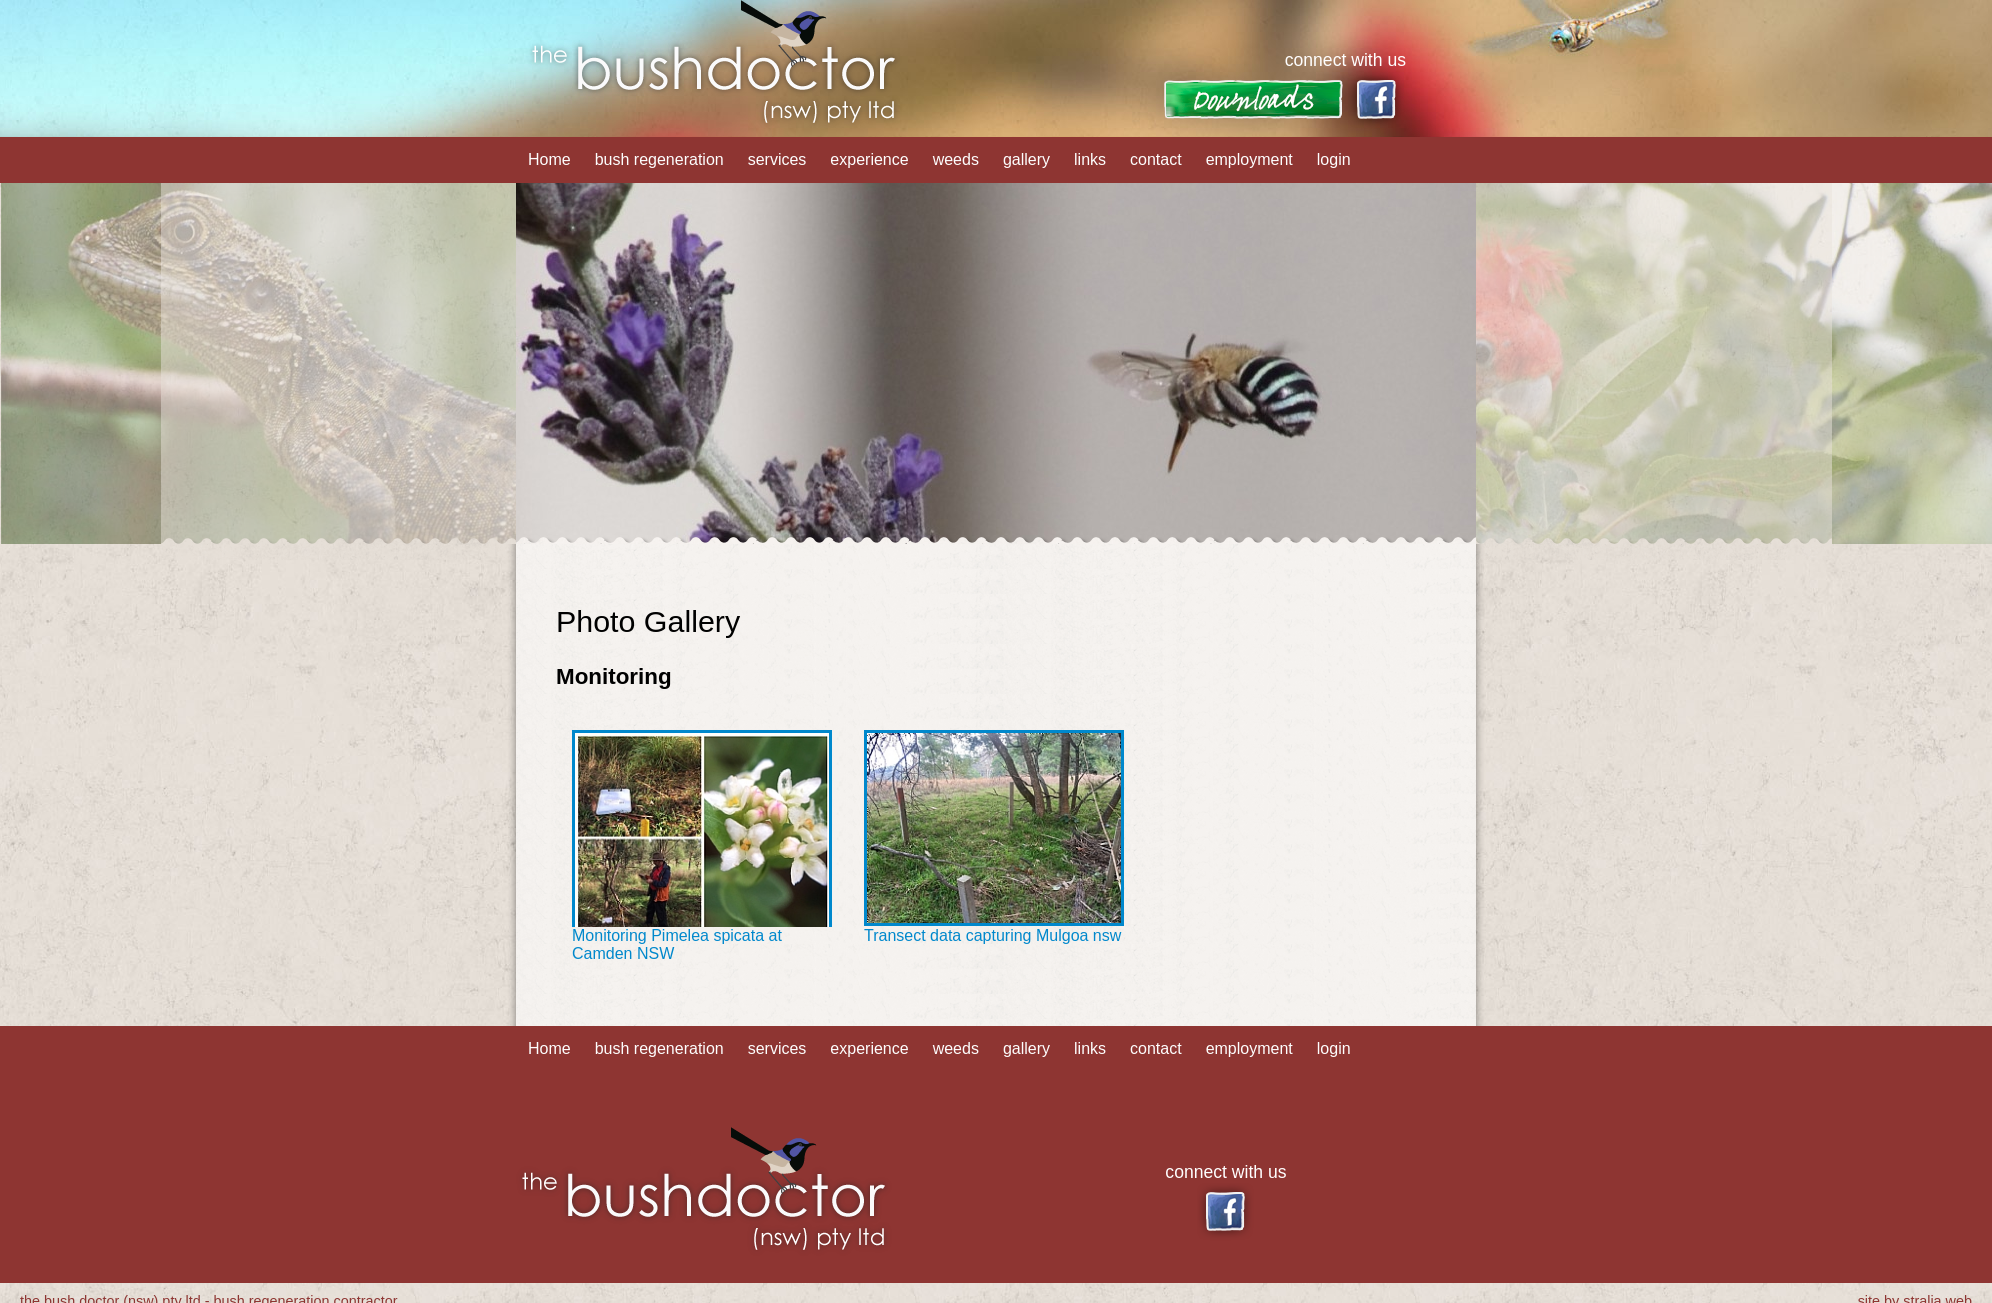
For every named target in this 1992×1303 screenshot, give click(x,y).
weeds (956, 159)
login (1334, 159)
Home (549, 159)
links (1090, 159)
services (777, 159)
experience (869, 159)
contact (1156, 159)
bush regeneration (659, 159)
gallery (1026, 159)
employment (1249, 159)
